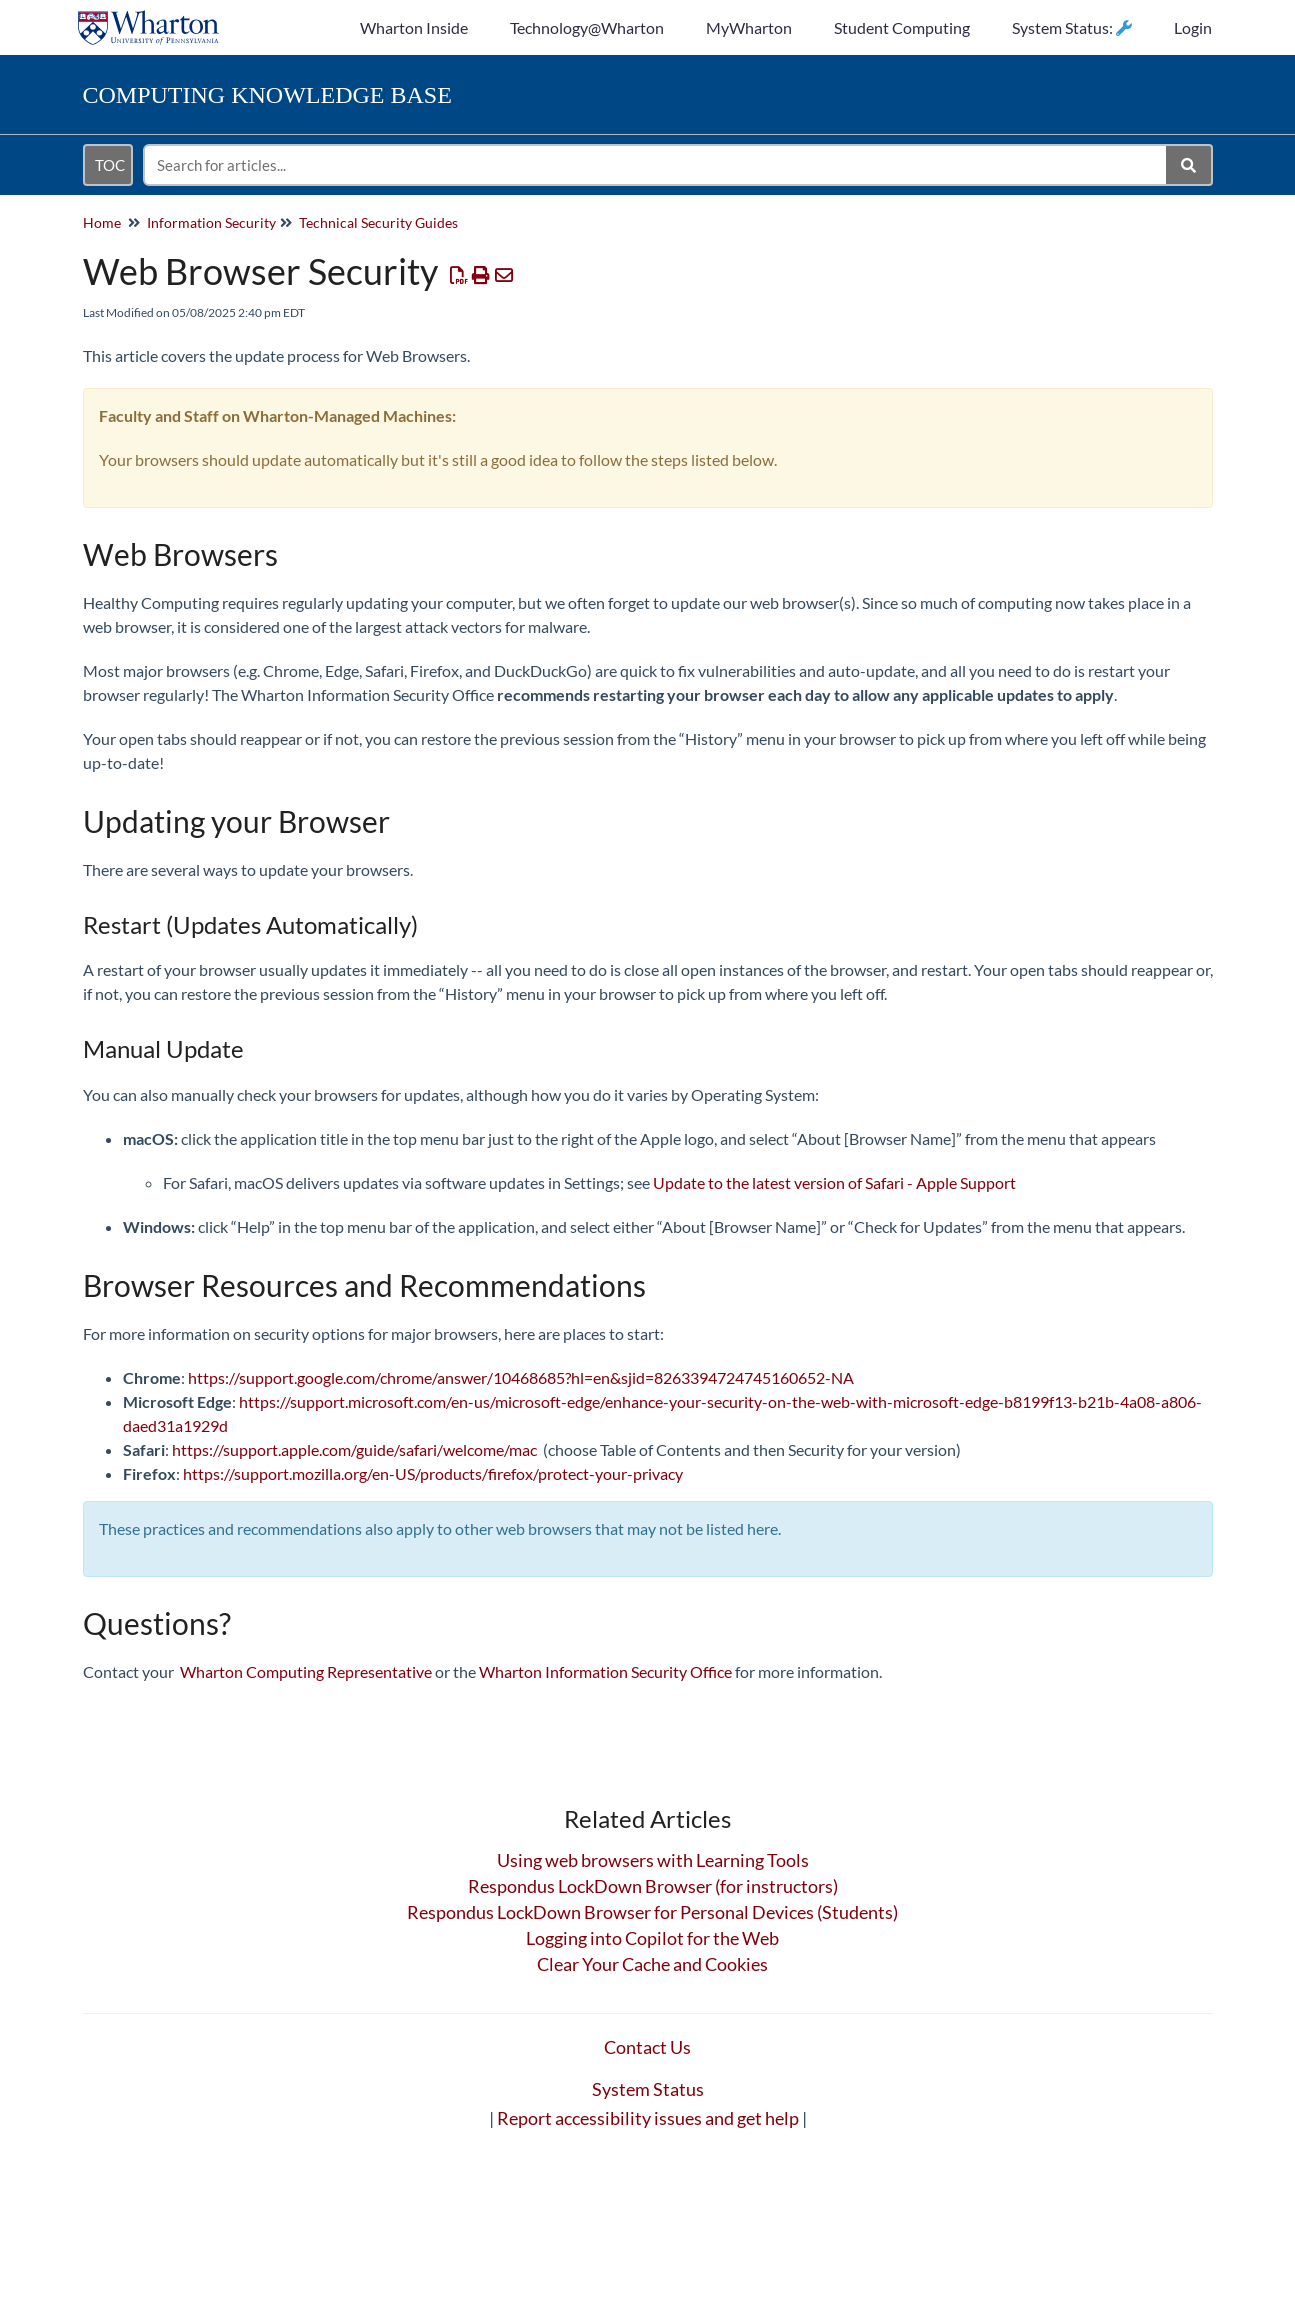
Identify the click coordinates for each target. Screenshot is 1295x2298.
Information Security (211, 222)
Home (102, 222)
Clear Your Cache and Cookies (652, 1964)
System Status (648, 2089)
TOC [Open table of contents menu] (110, 165)
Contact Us (647, 2047)
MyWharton (749, 27)
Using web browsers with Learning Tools (653, 1860)
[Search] (1189, 165)
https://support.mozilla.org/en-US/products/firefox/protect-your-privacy (433, 1473)
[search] (656, 165)
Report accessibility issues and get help (648, 2118)
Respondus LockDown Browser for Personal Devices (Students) (652, 1912)
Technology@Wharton (587, 27)
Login (1193, 27)
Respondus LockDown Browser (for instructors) (653, 1886)
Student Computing (902, 27)
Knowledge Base (267, 95)
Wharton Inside (414, 27)
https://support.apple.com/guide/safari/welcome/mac (354, 1449)
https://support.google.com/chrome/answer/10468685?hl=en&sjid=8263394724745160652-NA (521, 1377)
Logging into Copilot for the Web (652, 1938)
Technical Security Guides (378, 222)
